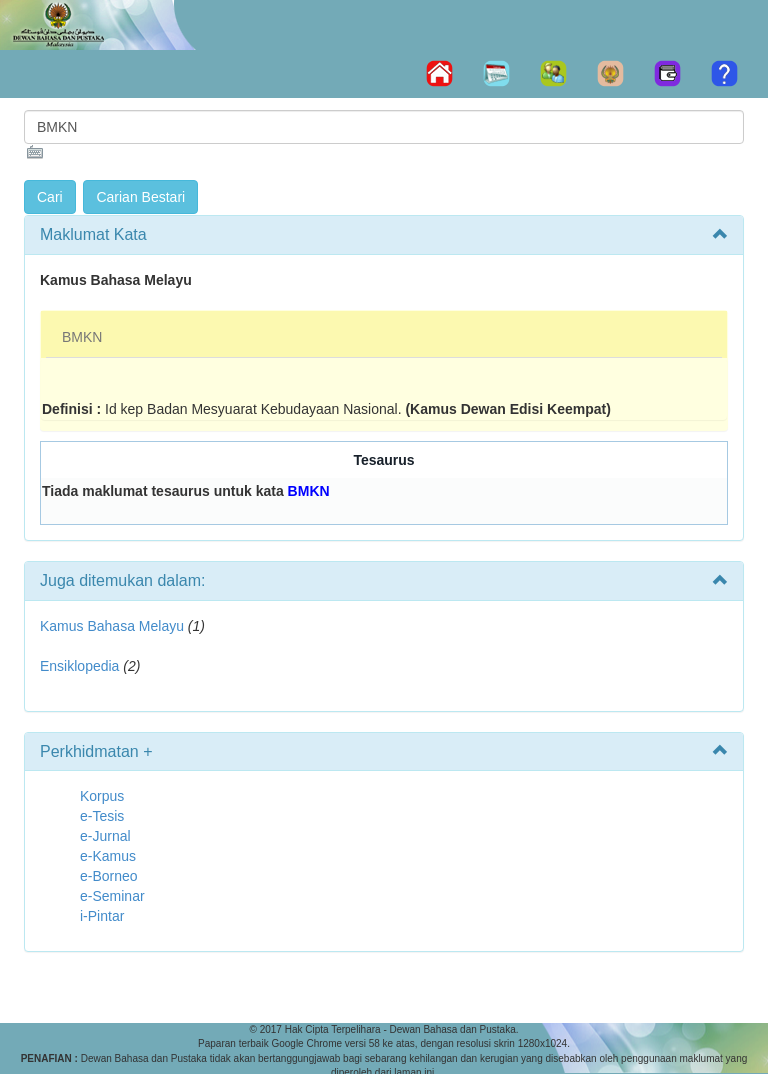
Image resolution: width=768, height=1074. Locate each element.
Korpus (102, 796)
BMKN (82, 337)
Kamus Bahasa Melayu (114, 626)
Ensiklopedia (79, 666)
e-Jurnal (105, 836)
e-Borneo (109, 876)
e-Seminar (112, 896)
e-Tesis (102, 816)
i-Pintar (102, 916)
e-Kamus (108, 856)
